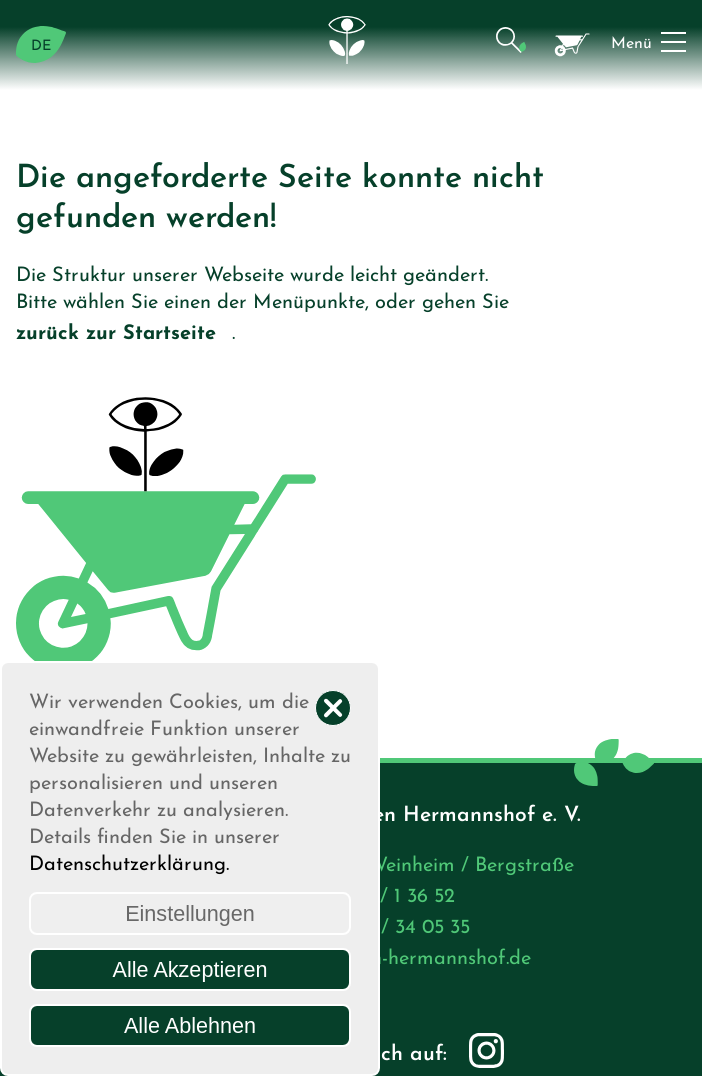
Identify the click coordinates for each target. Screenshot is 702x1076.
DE (41, 46)
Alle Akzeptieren (190, 969)
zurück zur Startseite (124, 336)
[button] (510, 44)
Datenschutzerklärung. (129, 865)
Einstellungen (190, 913)
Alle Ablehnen (190, 1025)
